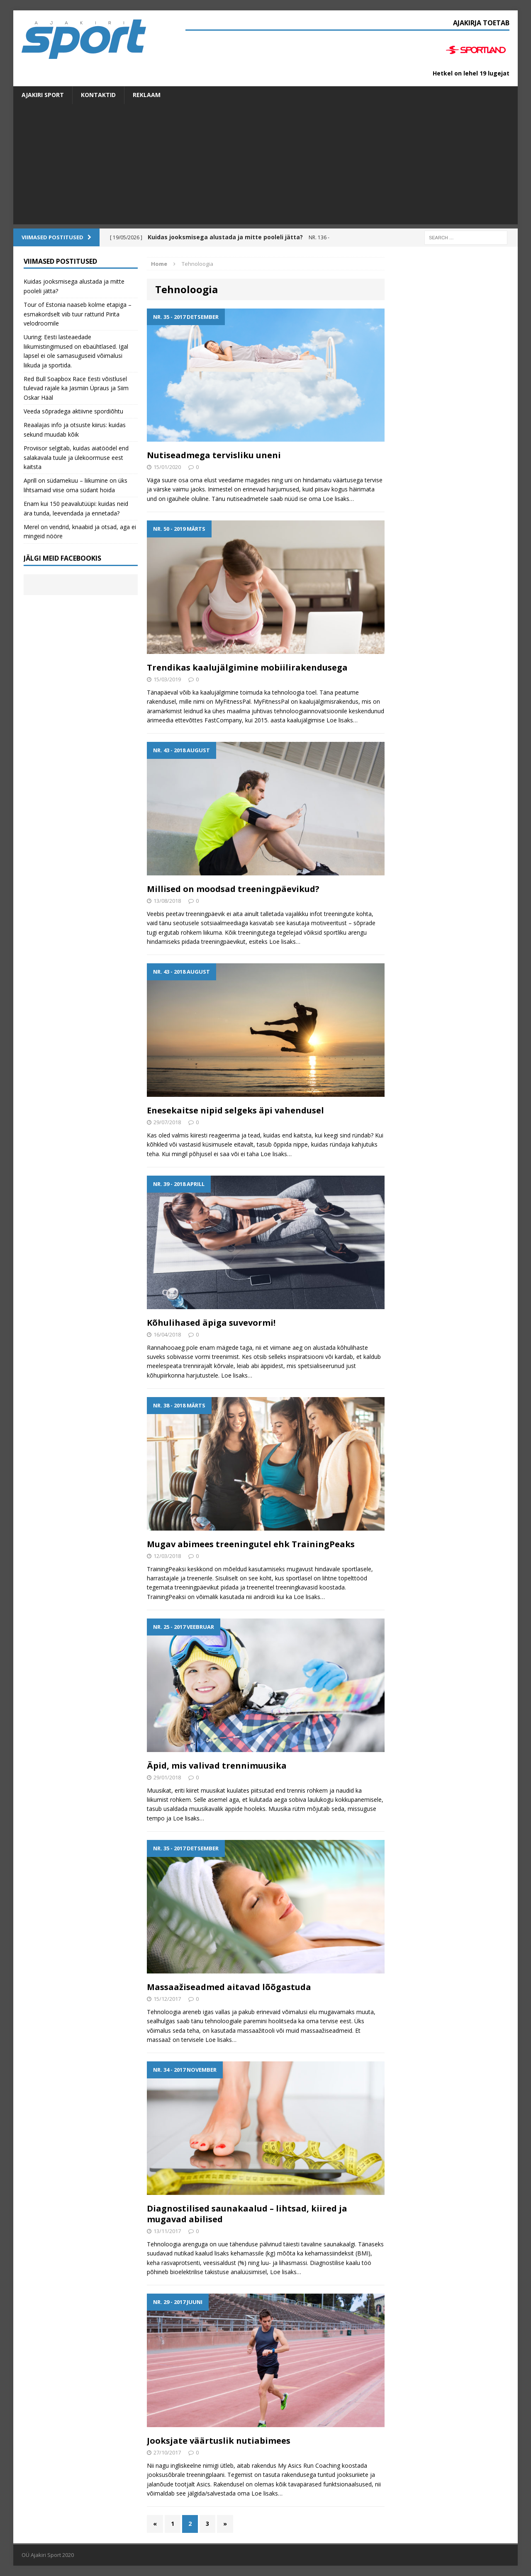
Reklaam (147, 95)
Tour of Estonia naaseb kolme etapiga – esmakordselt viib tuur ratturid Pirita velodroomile (78, 314)
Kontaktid (98, 95)
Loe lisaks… (338, 499)
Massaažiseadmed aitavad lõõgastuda (229, 1987)
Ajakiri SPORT (43, 95)
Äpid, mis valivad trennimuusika (217, 1765)
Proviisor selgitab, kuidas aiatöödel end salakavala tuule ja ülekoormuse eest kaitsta (76, 457)
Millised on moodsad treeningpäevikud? (233, 888)
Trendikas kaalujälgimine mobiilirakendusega (247, 667)
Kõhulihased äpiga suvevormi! (211, 1322)
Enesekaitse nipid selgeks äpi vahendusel (235, 1110)
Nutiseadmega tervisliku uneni (214, 455)
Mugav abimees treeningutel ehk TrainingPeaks (251, 1544)
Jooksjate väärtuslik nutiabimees (218, 2440)
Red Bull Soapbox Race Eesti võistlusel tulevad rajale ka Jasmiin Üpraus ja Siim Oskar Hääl (76, 388)
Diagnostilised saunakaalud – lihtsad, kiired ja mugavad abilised (247, 2214)
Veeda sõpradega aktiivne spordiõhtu (73, 411)
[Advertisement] (265, 166)
